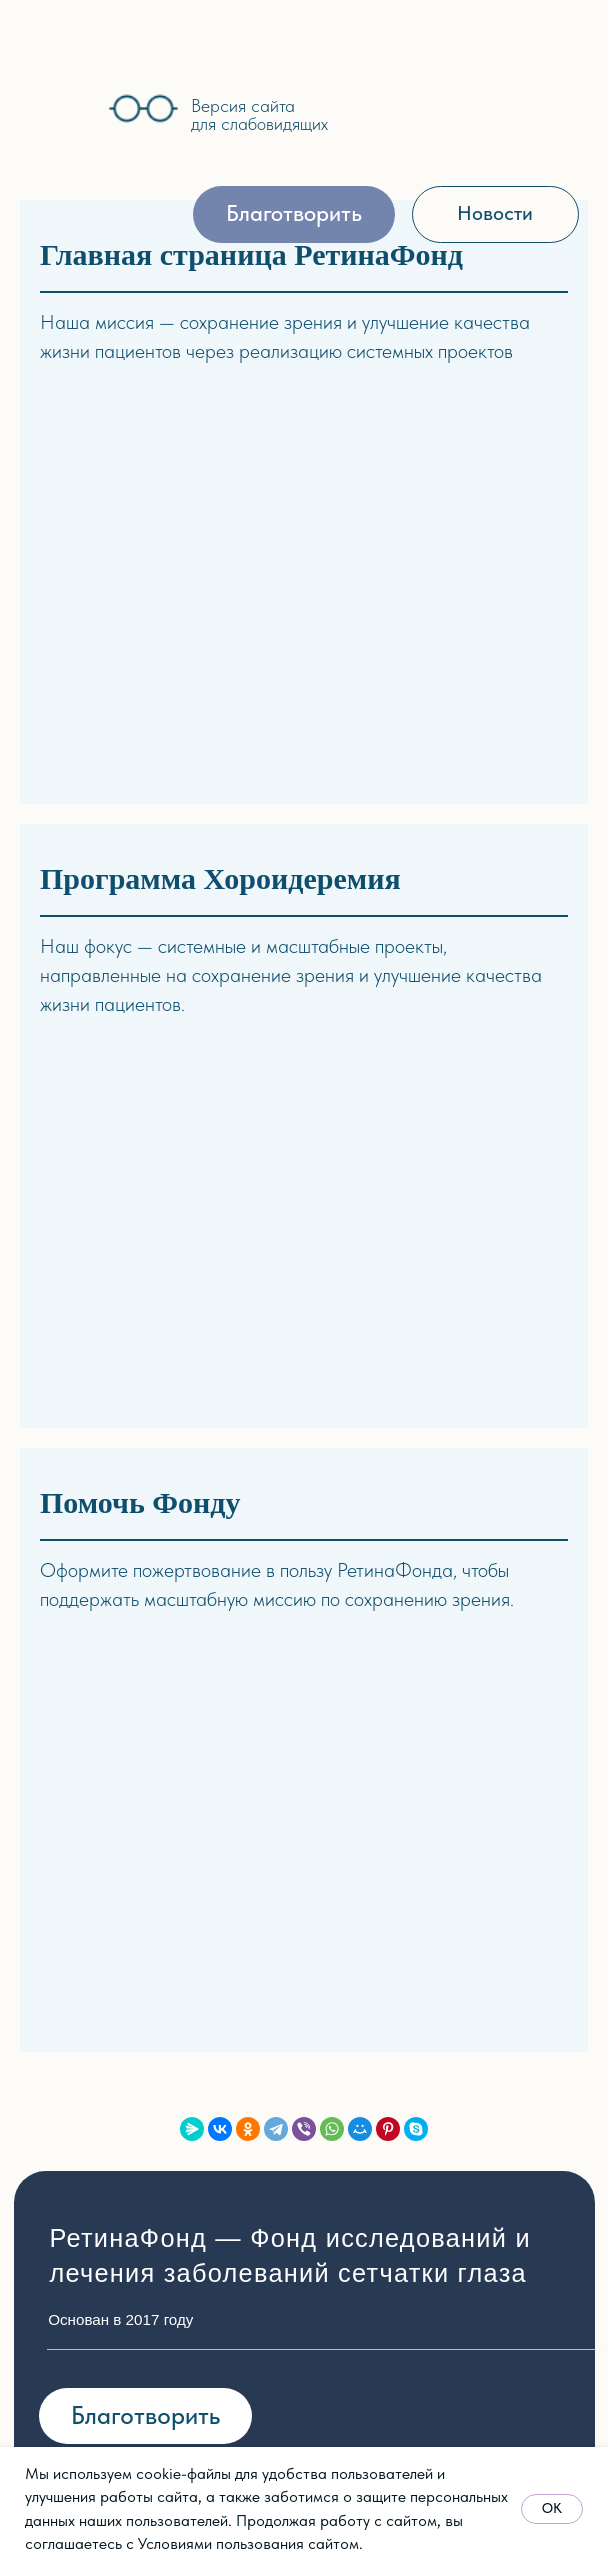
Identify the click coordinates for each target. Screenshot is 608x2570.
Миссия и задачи (119, 1706)
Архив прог (260, 1944)
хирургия (251, 1841)
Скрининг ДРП (276, 1738)
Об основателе (111, 1740)
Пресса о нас (106, 2195)
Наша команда (112, 1774)
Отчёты (78, 1808)
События (85, 2160)
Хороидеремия (276, 1875)
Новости (84, 2126)
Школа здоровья (283, 1909)
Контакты (86, 1911)
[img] (53, 110)
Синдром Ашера (283, 1704)
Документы (92, 1842)
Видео (438, 1740)
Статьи (442, 1706)
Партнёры (90, 1877)
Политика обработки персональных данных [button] (231, 2446)
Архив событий (110, 2229)
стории (87, 2092)
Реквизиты (331, 2195)
